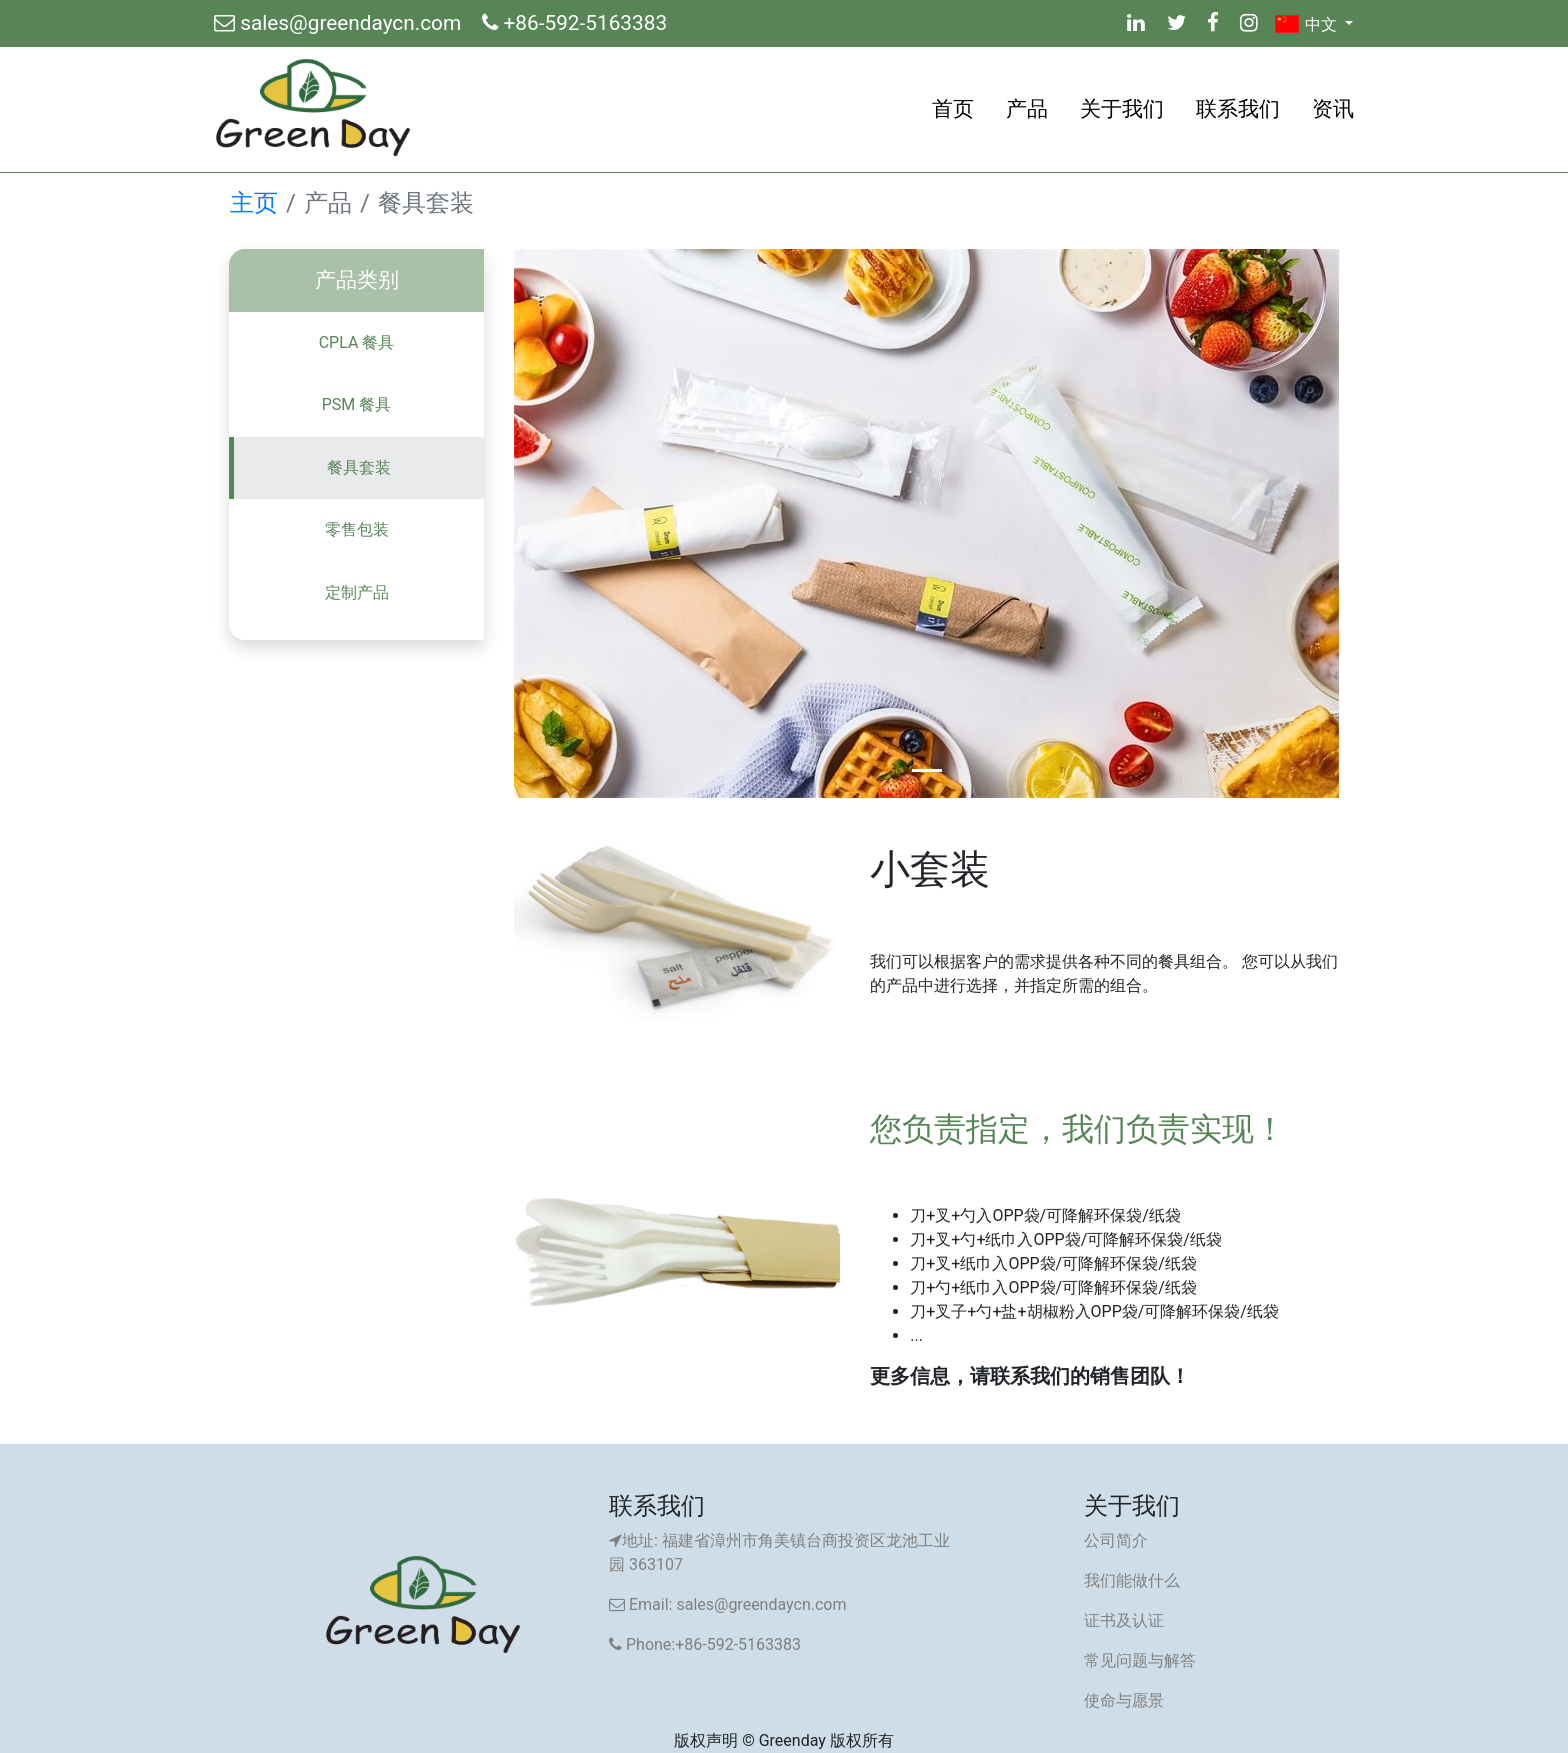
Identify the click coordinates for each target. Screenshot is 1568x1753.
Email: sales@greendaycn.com (727, 1604)
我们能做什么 (1132, 1580)
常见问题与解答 (1140, 1660)
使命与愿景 (1124, 1700)
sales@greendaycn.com (340, 23)
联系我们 (1238, 109)
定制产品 (357, 592)
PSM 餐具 (357, 404)
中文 (1308, 24)
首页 (953, 109)
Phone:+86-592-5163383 (705, 1644)
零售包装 (357, 529)
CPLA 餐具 (357, 342)
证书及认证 (1124, 1620)
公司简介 (1116, 1540)
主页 (254, 203)
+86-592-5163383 (574, 23)
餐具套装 (359, 467)
